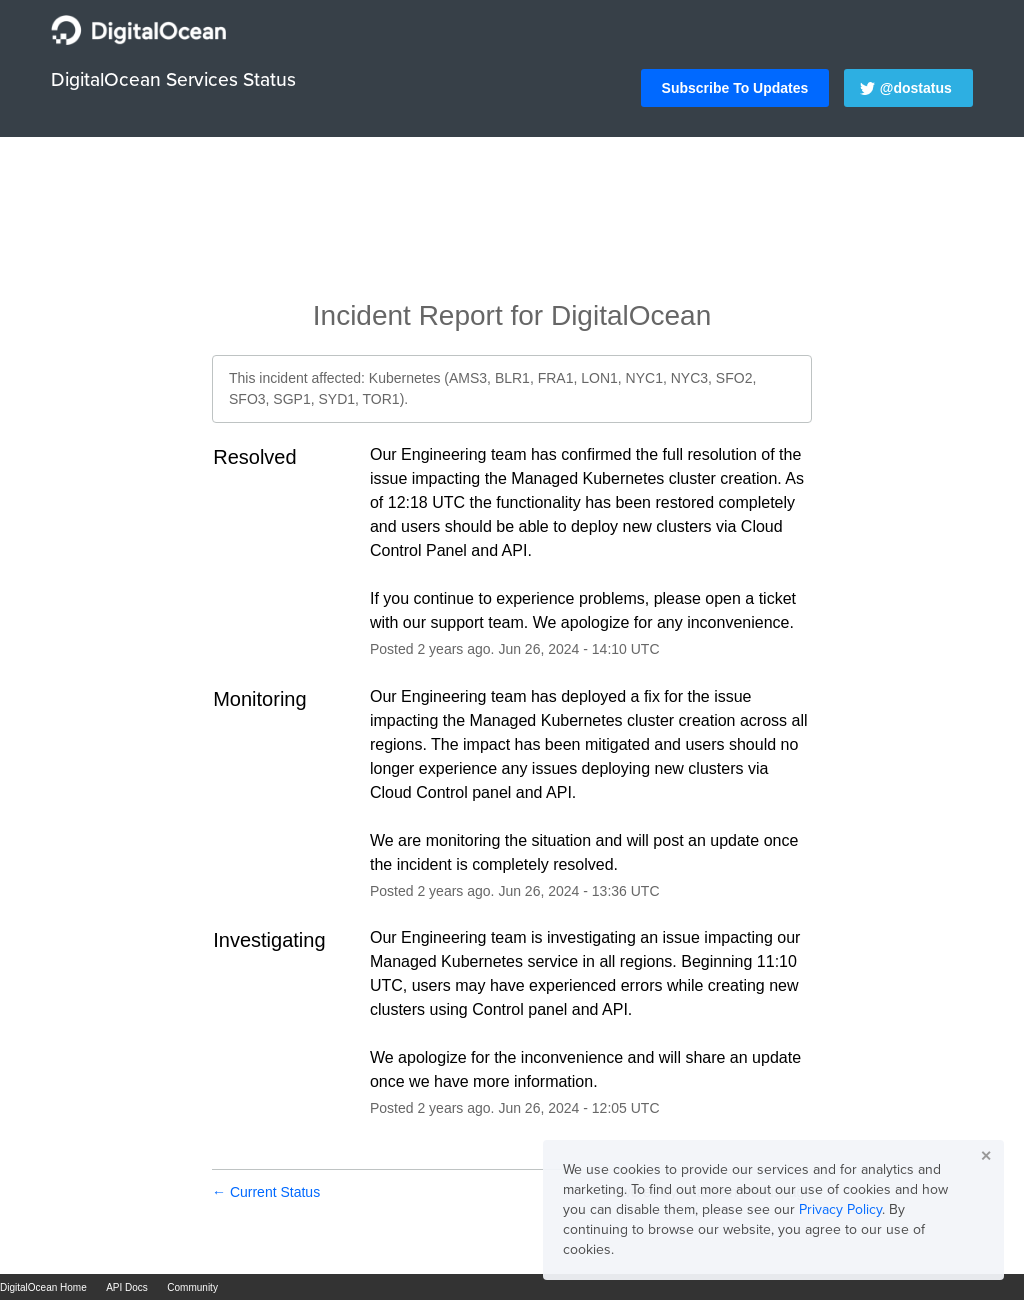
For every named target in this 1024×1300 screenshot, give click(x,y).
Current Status (266, 1192)
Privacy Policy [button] (840, 1209)
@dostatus (916, 88)
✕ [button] (986, 1156)
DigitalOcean (631, 315)
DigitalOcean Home (43, 1287)
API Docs (127, 1287)
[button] (735, 88)
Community (192, 1287)
